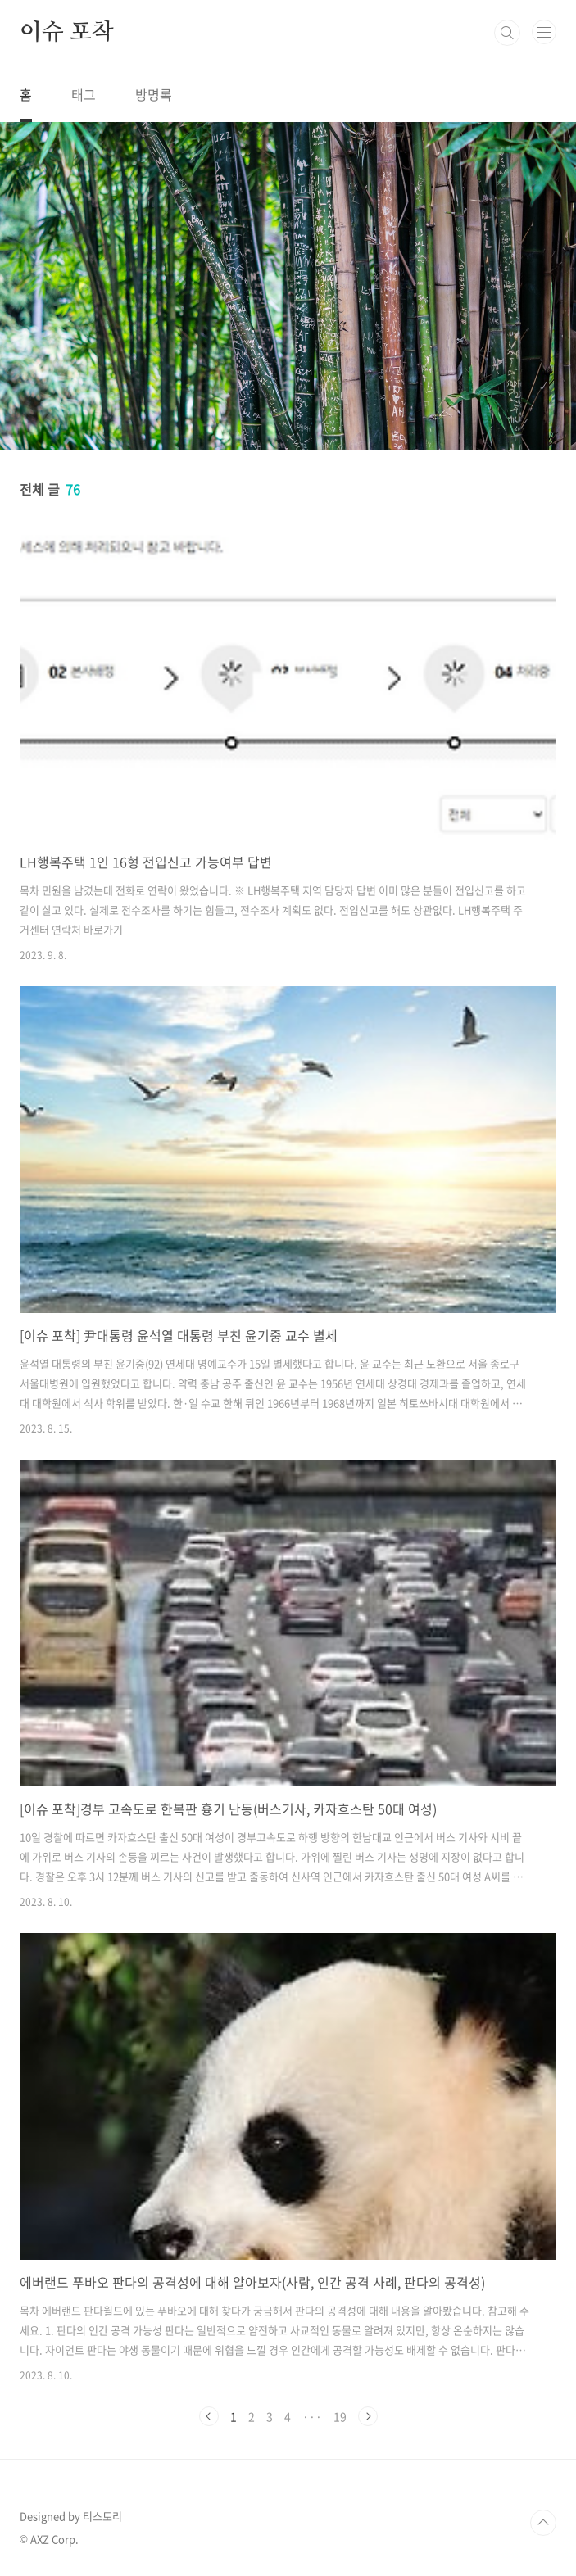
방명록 (153, 94)
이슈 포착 (67, 32)
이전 (209, 2416)
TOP (543, 2523)
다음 (368, 2416)
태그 (83, 94)
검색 (507, 32)
